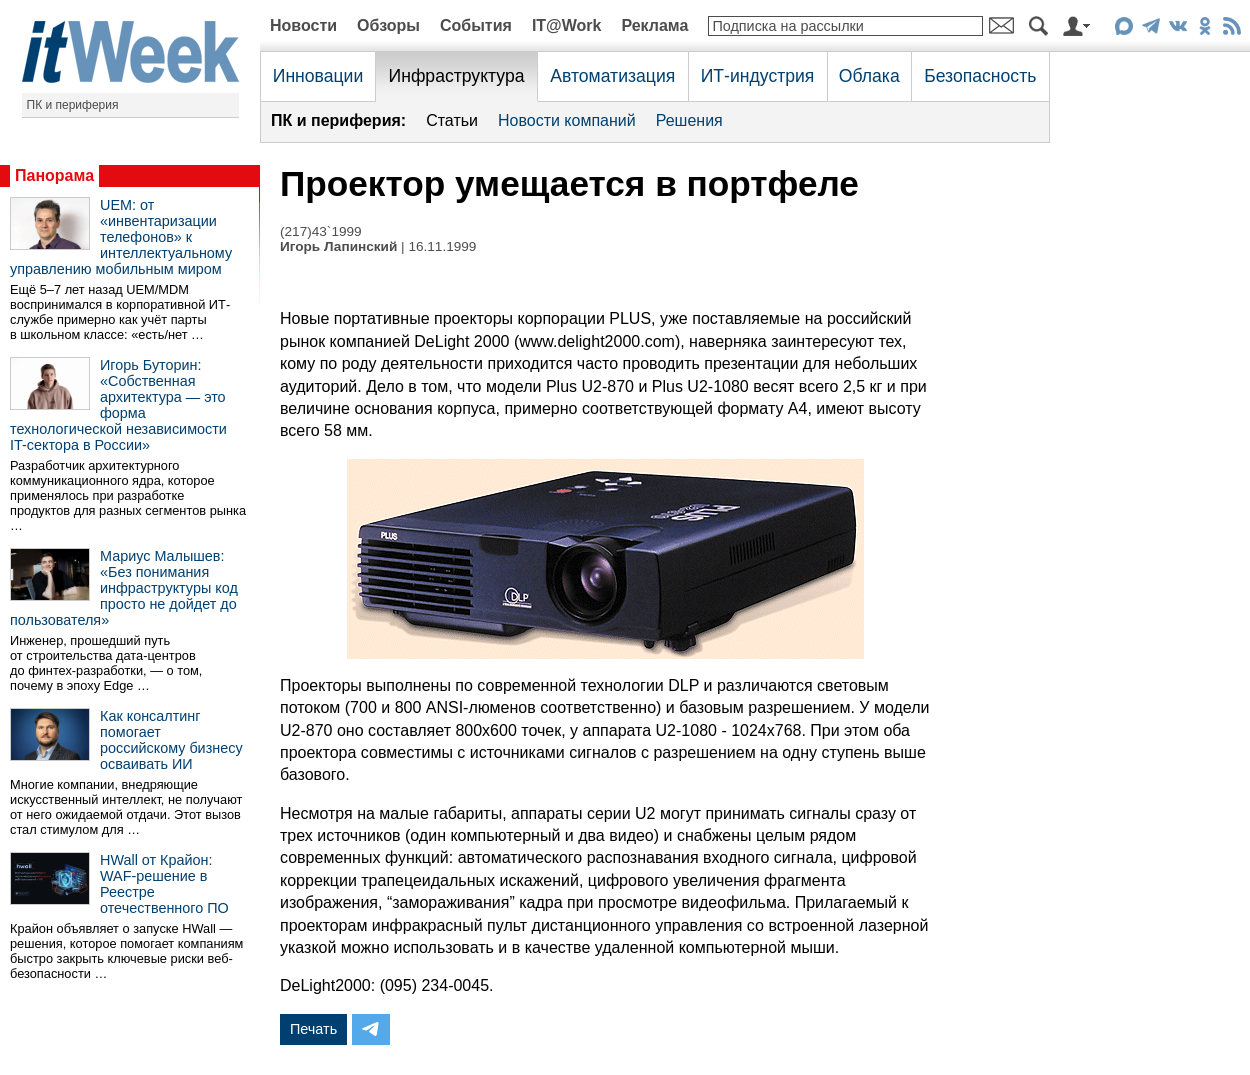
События (476, 25)
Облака (869, 76)
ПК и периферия (73, 105)
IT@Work (567, 25)
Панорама (54, 175)
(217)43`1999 (321, 231)
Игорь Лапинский (338, 246)
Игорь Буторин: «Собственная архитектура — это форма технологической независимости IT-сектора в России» (118, 405)
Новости (303, 25)
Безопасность (980, 76)
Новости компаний (567, 120)
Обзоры (388, 25)
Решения (689, 120)
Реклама (654, 25)
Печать (313, 1029)
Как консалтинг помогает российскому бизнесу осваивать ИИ (171, 740)
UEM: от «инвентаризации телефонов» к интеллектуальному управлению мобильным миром (121, 237)
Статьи (452, 120)
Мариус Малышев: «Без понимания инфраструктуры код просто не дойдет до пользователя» (124, 588)
